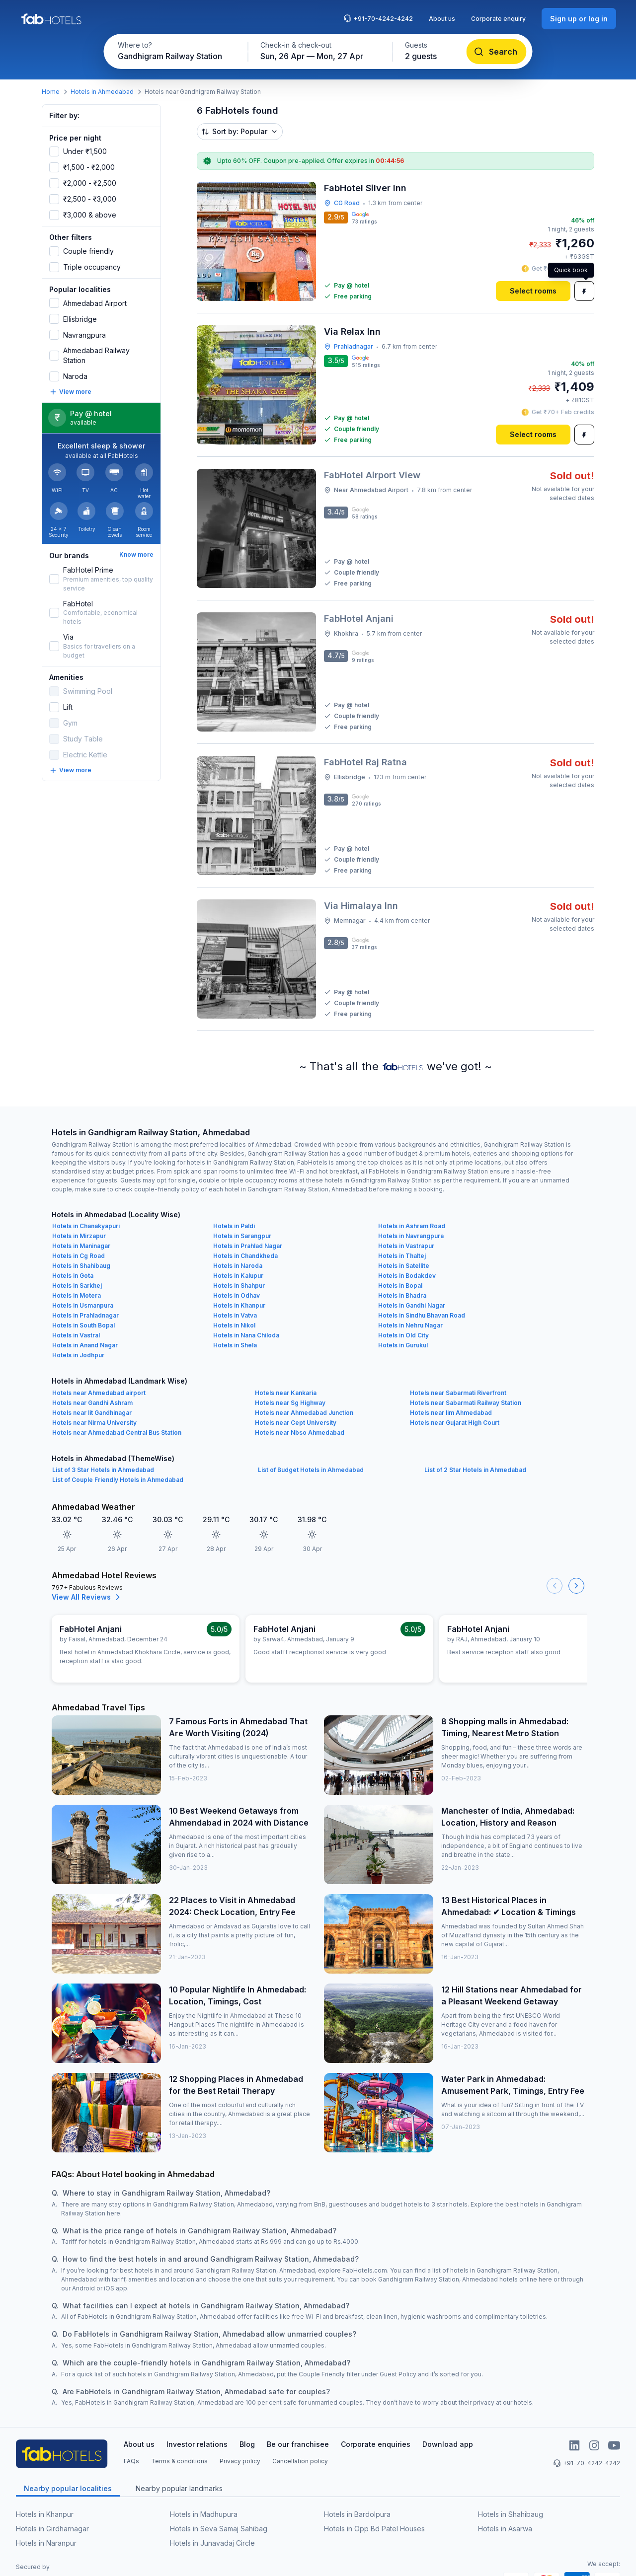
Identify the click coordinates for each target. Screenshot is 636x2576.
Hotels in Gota (72, 1275)
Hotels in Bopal (400, 1285)
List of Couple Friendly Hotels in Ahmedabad (117, 1479)
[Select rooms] (533, 291)
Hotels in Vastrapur (406, 1246)
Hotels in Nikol (234, 1325)
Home (51, 91)
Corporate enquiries (375, 2444)
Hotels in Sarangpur (242, 1236)
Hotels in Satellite (403, 1265)
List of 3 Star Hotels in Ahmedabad (103, 1469)
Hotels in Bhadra (402, 1295)
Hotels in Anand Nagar (85, 1345)
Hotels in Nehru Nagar (410, 1325)
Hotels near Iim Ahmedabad (451, 1412)
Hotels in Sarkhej (77, 1285)
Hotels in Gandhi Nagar (411, 1305)
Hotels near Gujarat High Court (454, 1422)
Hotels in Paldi (234, 1226)
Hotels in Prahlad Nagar (247, 1246)
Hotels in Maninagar (81, 1246)
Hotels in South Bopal (83, 1325)
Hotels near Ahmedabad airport (99, 1393)
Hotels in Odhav (236, 1295)
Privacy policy (240, 2461)
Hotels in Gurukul (403, 1345)
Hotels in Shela (235, 1345)
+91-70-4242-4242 (378, 18)
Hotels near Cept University (295, 1422)
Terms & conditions (179, 2461)
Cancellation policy (300, 2461)
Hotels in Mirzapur (79, 1236)
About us (442, 18)
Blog (247, 2444)
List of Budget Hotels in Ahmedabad (311, 1469)
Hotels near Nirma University (94, 1422)
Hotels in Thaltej (402, 1255)
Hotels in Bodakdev (407, 1275)
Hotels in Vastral (76, 1335)
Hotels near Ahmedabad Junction (304, 1412)
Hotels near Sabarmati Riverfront (458, 1393)
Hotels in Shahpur (239, 1285)
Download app (447, 2444)
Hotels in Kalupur (238, 1275)
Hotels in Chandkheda (245, 1255)
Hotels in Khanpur (239, 1305)
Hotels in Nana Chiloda (246, 1335)
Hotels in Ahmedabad (102, 91)
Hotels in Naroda (237, 1265)
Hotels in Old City (403, 1335)
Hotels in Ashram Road (411, 1226)
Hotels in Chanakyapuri (86, 1226)
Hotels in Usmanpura (82, 1305)
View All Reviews (87, 1597)
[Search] (497, 51)
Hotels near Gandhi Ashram (92, 1402)
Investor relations (197, 2444)
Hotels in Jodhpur (78, 1355)
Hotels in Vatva (235, 1315)
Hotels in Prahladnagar (85, 1315)
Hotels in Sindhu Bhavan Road (421, 1315)
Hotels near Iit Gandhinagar (92, 1412)
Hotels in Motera (76, 1295)
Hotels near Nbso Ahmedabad (299, 1432)
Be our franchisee (298, 2444)
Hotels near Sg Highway (290, 1402)
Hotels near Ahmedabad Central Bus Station (116, 1432)
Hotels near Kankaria (286, 1393)
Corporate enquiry (498, 18)
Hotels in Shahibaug (81, 1265)
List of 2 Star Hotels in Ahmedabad (475, 1469)
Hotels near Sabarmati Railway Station (465, 1402)
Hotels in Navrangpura (411, 1236)
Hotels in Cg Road (78, 1255)
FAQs (131, 2461)
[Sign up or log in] (579, 18)
